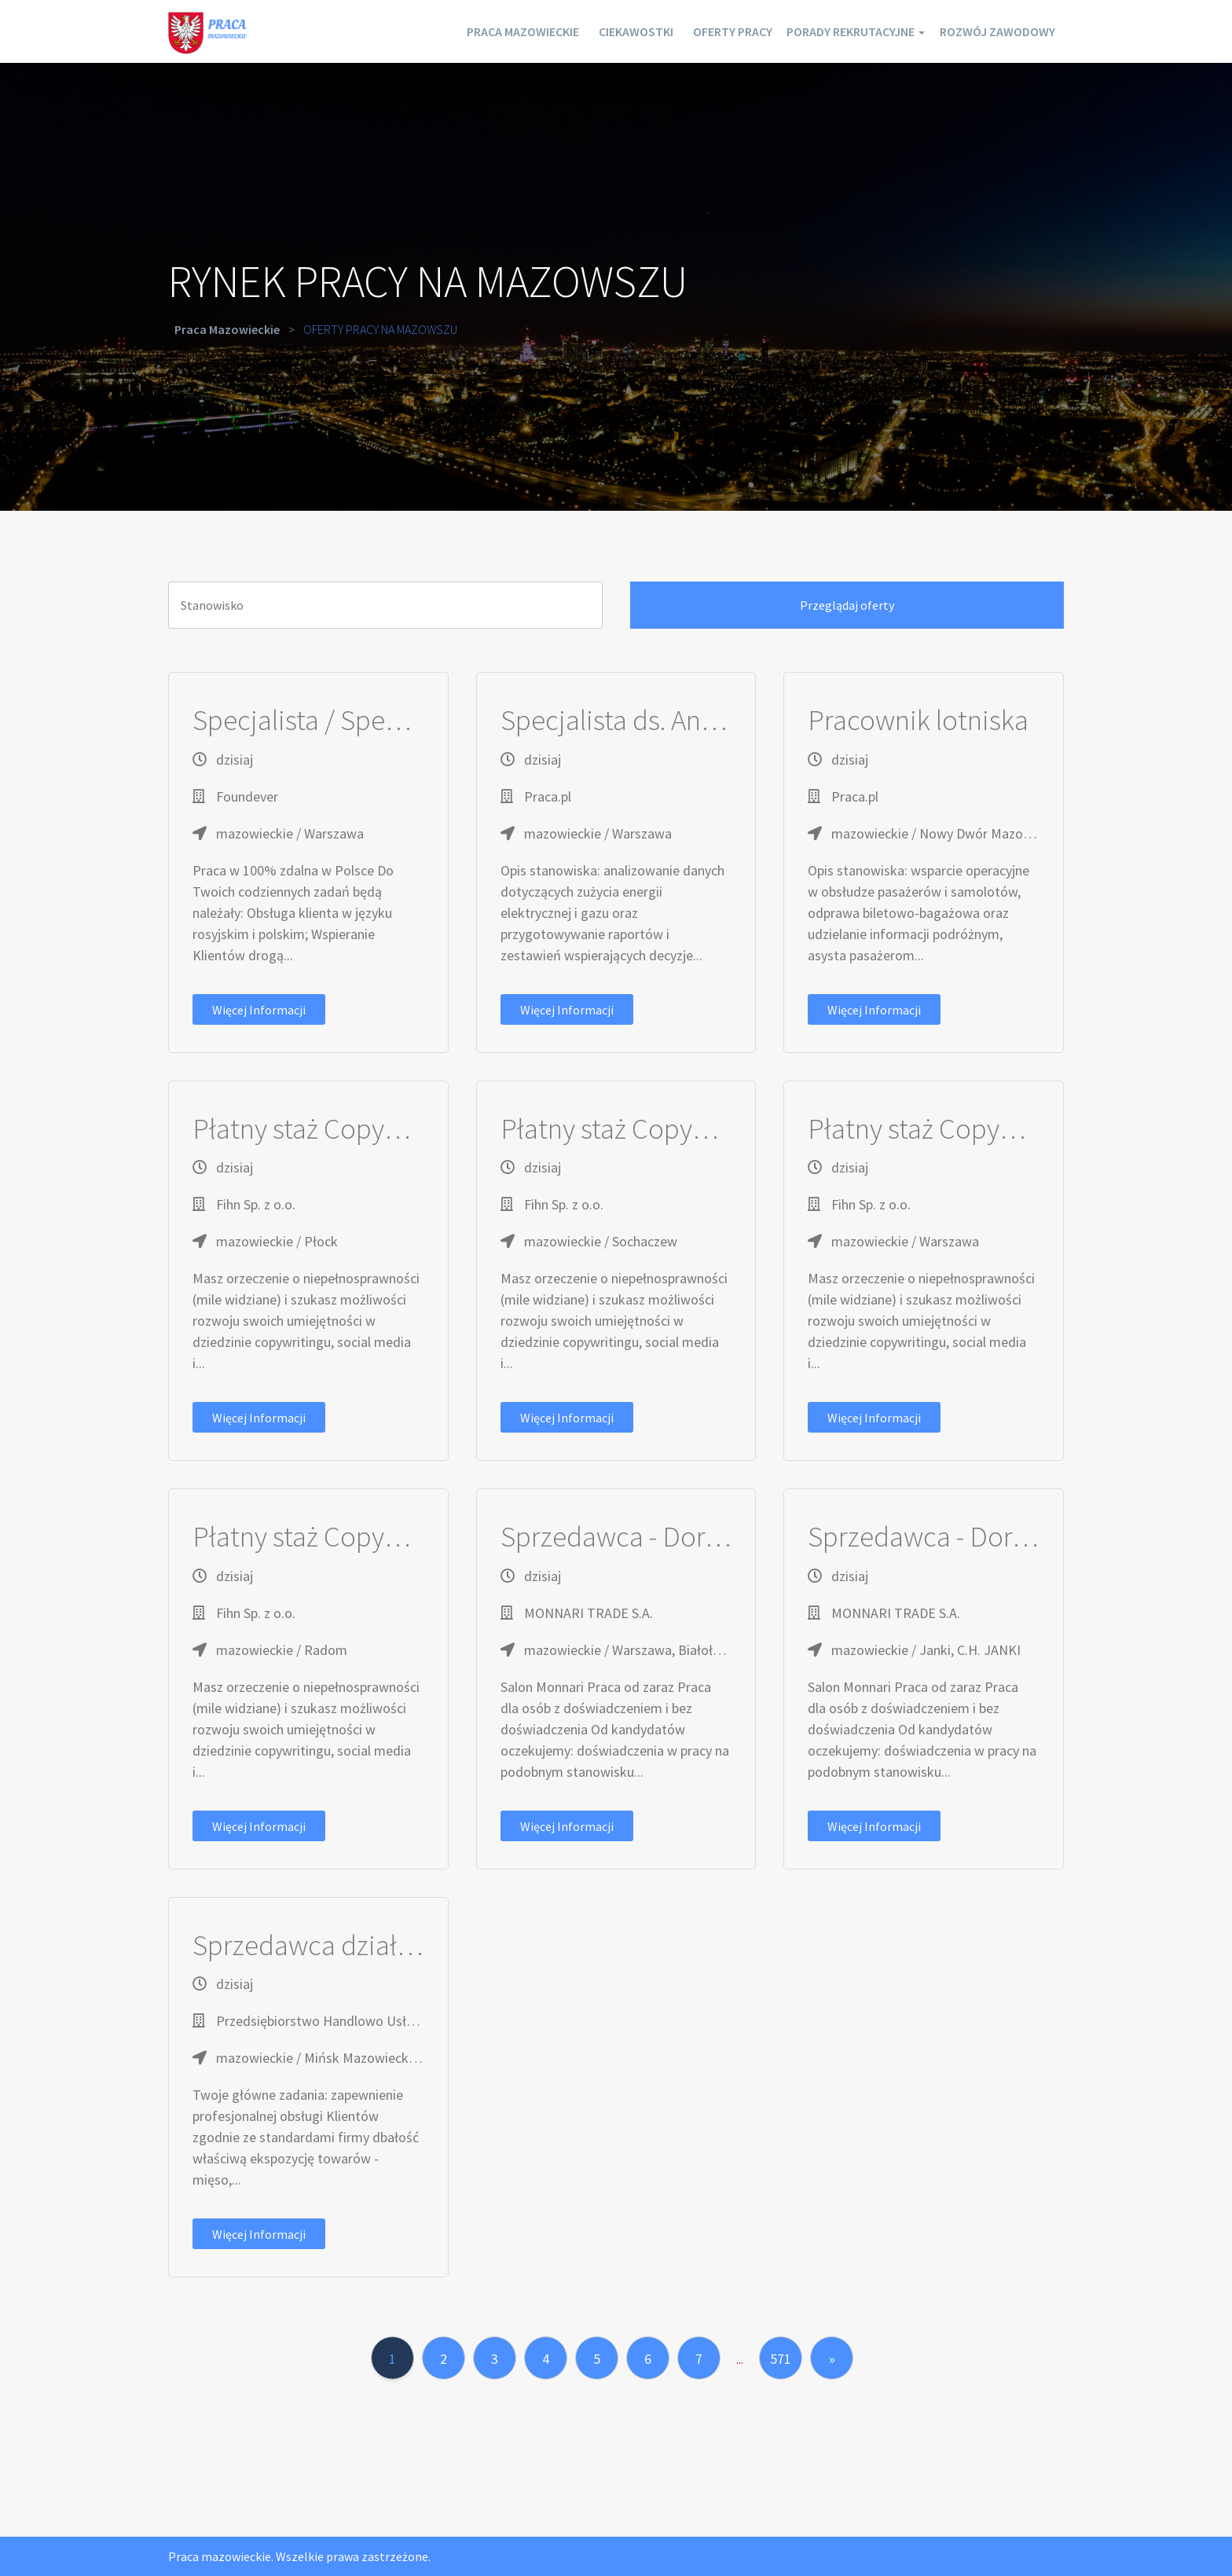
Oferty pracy (687, 31)
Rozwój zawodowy (990, 31)
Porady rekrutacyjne (830, 31)
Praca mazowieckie (449, 31)
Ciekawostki (576, 31)
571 (780, 2359)
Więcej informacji (259, 1010)
